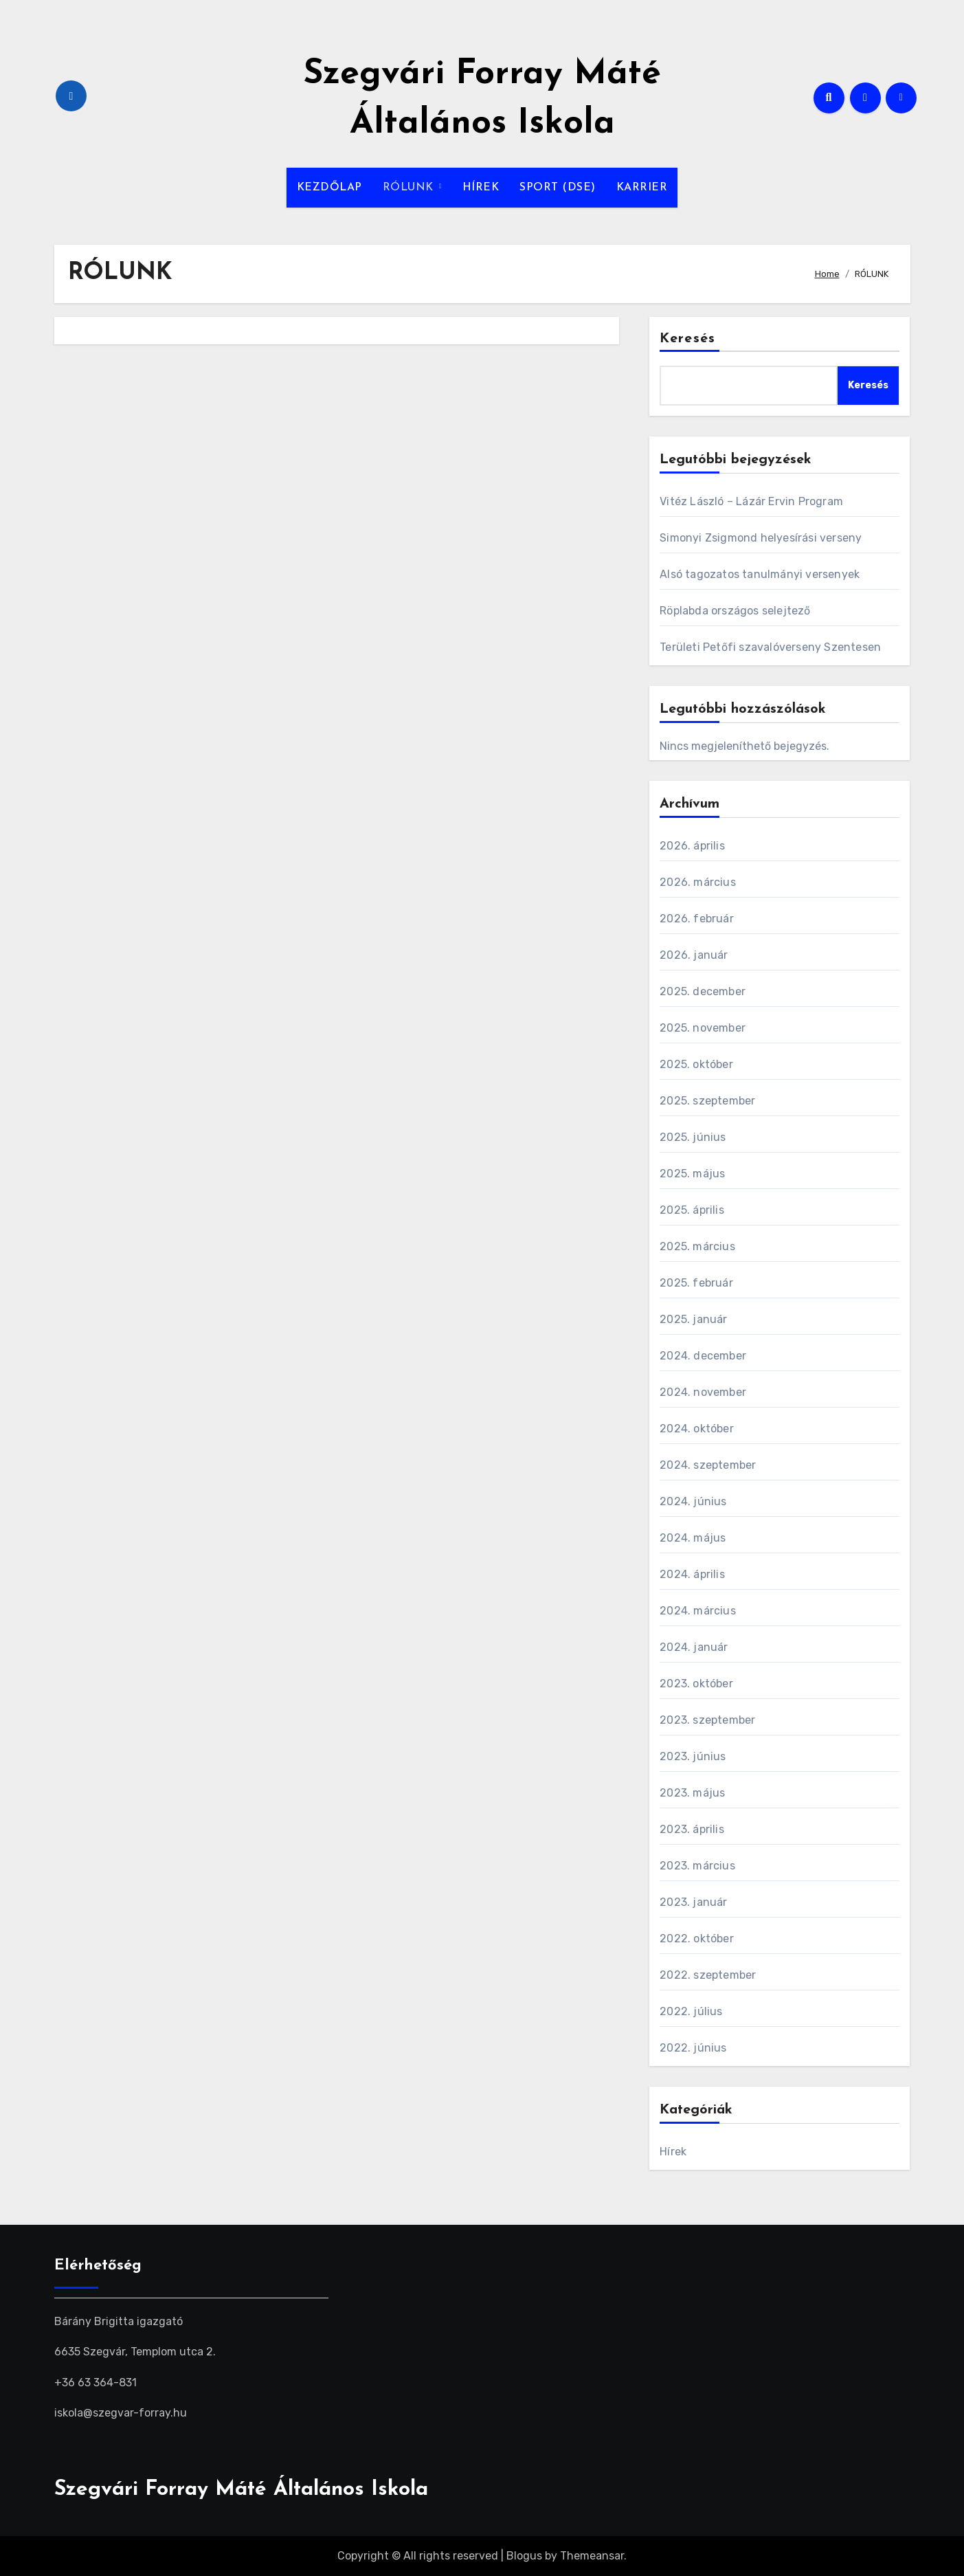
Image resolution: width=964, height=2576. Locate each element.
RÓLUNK (410, 187)
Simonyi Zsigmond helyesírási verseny (761, 537)
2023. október (696, 1683)
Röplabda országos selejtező (735, 610)
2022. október (697, 1938)
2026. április (692, 845)
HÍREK (481, 187)
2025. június (693, 1137)
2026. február (697, 918)
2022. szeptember (708, 1974)
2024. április (692, 1574)
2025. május (692, 1173)
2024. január (694, 1647)
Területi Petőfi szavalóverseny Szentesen (770, 647)
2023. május (692, 1792)
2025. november (703, 1027)
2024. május (693, 1537)
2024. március (698, 1610)
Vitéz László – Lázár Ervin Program (751, 501)
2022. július (691, 2011)
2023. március (697, 1865)
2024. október (697, 1428)
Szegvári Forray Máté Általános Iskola (241, 2489)
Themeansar (592, 2555)
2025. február (696, 1282)
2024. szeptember (708, 1465)
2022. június (693, 2047)
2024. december (703, 1355)
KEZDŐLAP (329, 187)
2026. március (698, 882)
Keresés (687, 339)
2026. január (694, 955)
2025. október (696, 1064)
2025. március (697, 1246)
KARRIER (642, 187)
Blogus (524, 2555)
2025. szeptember (707, 1100)
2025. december (703, 991)
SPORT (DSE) (557, 187)
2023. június (693, 1756)
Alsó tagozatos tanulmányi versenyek (760, 574)
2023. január (693, 1902)
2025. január (693, 1319)
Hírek (673, 2151)
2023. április (692, 1829)
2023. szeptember (707, 1719)
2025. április (692, 1210)
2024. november (703, 1392)
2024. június (693, 1501)
